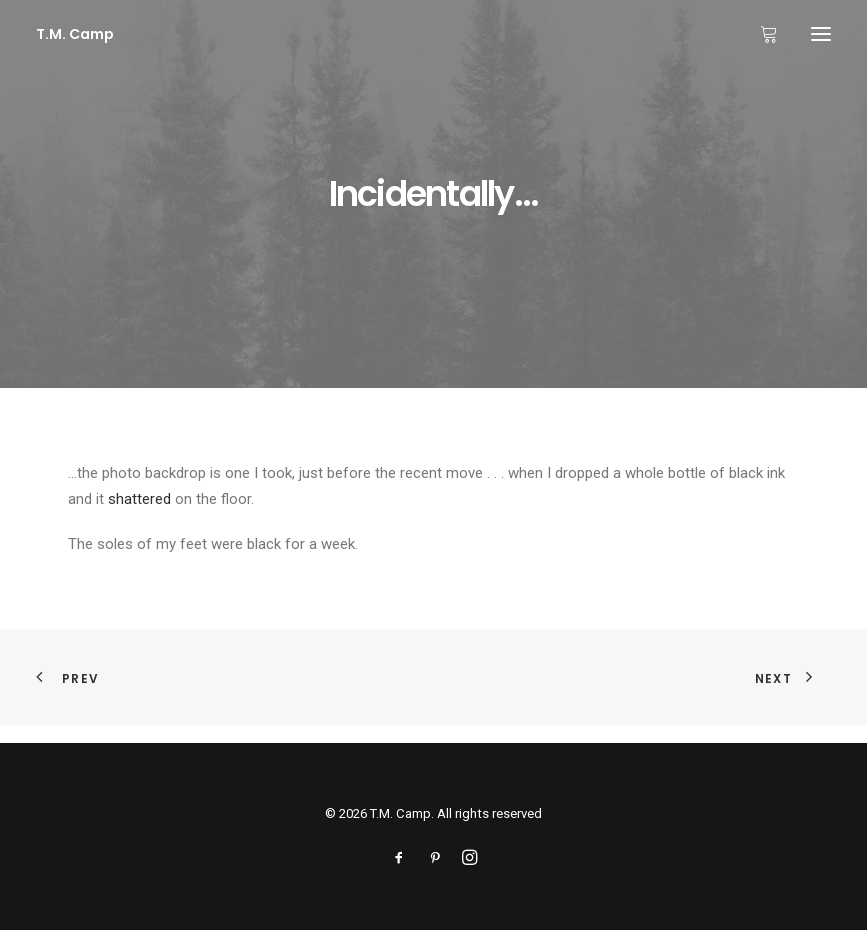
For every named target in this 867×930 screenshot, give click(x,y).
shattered (139, 499)
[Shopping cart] (760, 34)
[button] (821, 34)
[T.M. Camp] (75, 34)
